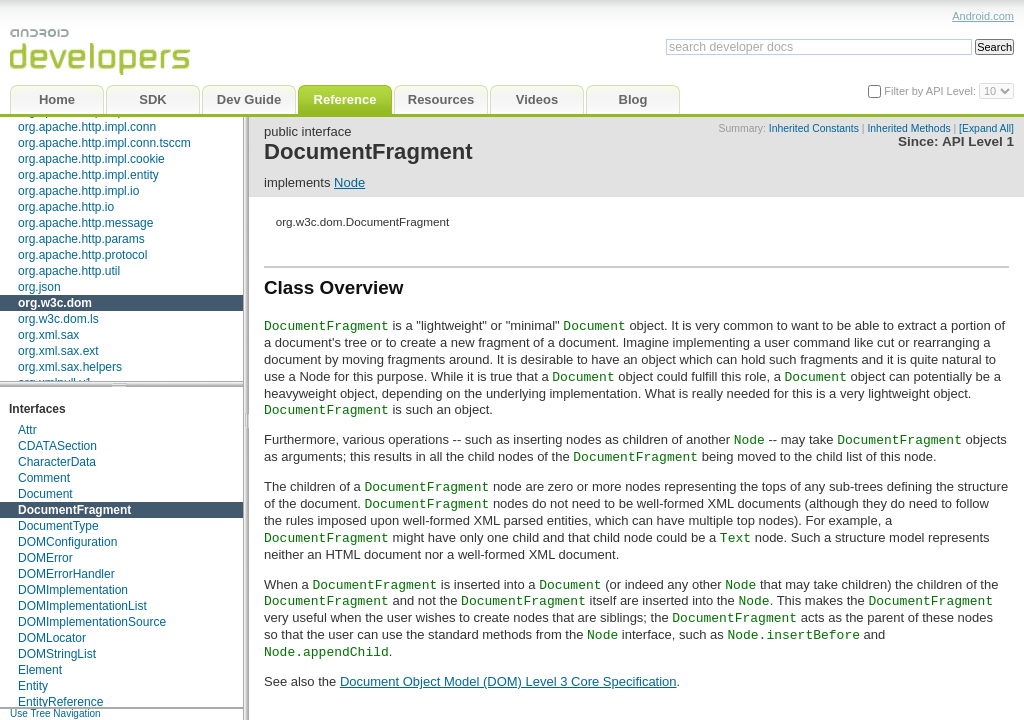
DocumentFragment (74, 510)
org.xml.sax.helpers (70, 367)
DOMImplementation (73, 590)
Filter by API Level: (931, 91)
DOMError (45, 558)
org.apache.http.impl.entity (88, 175)
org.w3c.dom (55, 303)
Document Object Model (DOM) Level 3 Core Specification (508, 681)
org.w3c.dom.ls (58, 319)
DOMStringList (57, 654)
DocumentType (58, 526)
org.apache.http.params (81, 239)
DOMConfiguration (67, 542)
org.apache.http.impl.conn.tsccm (104, 143)
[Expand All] (986, 128)
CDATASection (57, 446)
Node (349, 182)
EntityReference (60, 702)
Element (40, 670)
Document (45, 494)
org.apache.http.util (69, 271)
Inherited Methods (908, 128)
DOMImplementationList (82, 606)
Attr (27, 430)
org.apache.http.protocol (82, 255)
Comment (44, 478)
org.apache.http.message (85, 223)
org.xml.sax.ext (58, 351)
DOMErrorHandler (66, 574)
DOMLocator (52, 638)
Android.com (983, 16)
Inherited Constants (814, 128)
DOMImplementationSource (92, 622)
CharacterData (57, 462)
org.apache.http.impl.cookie (91, 159)
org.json (39, 287)
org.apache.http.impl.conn (87, 127)
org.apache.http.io (66, 207)
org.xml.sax (48, 335)
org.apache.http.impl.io (78, 191)
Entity (33, 686)
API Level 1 (978, 141)
